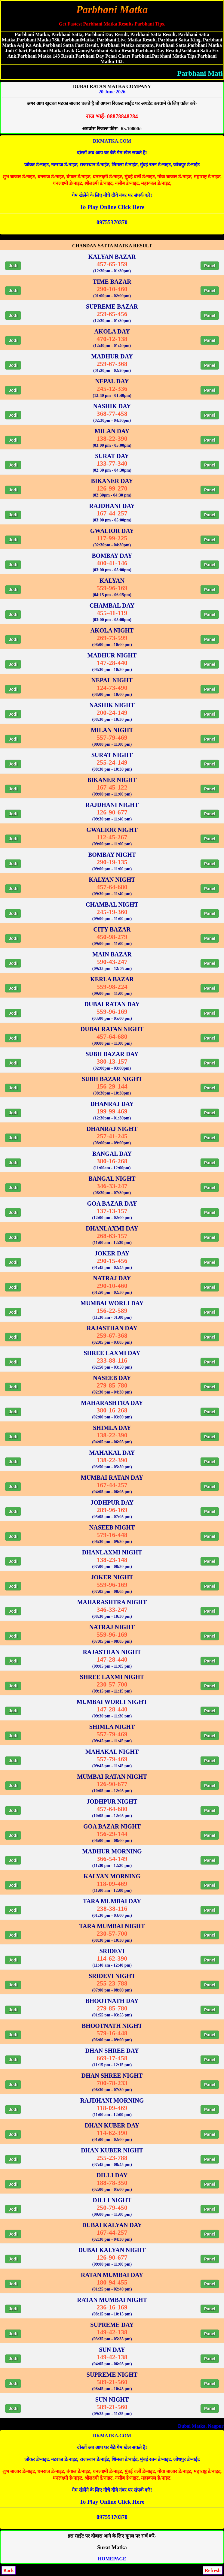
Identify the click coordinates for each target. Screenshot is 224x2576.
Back (8, 2570)
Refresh (213, 2570)
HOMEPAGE (112, 2558)
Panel (209, 265)
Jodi (13, 265)
